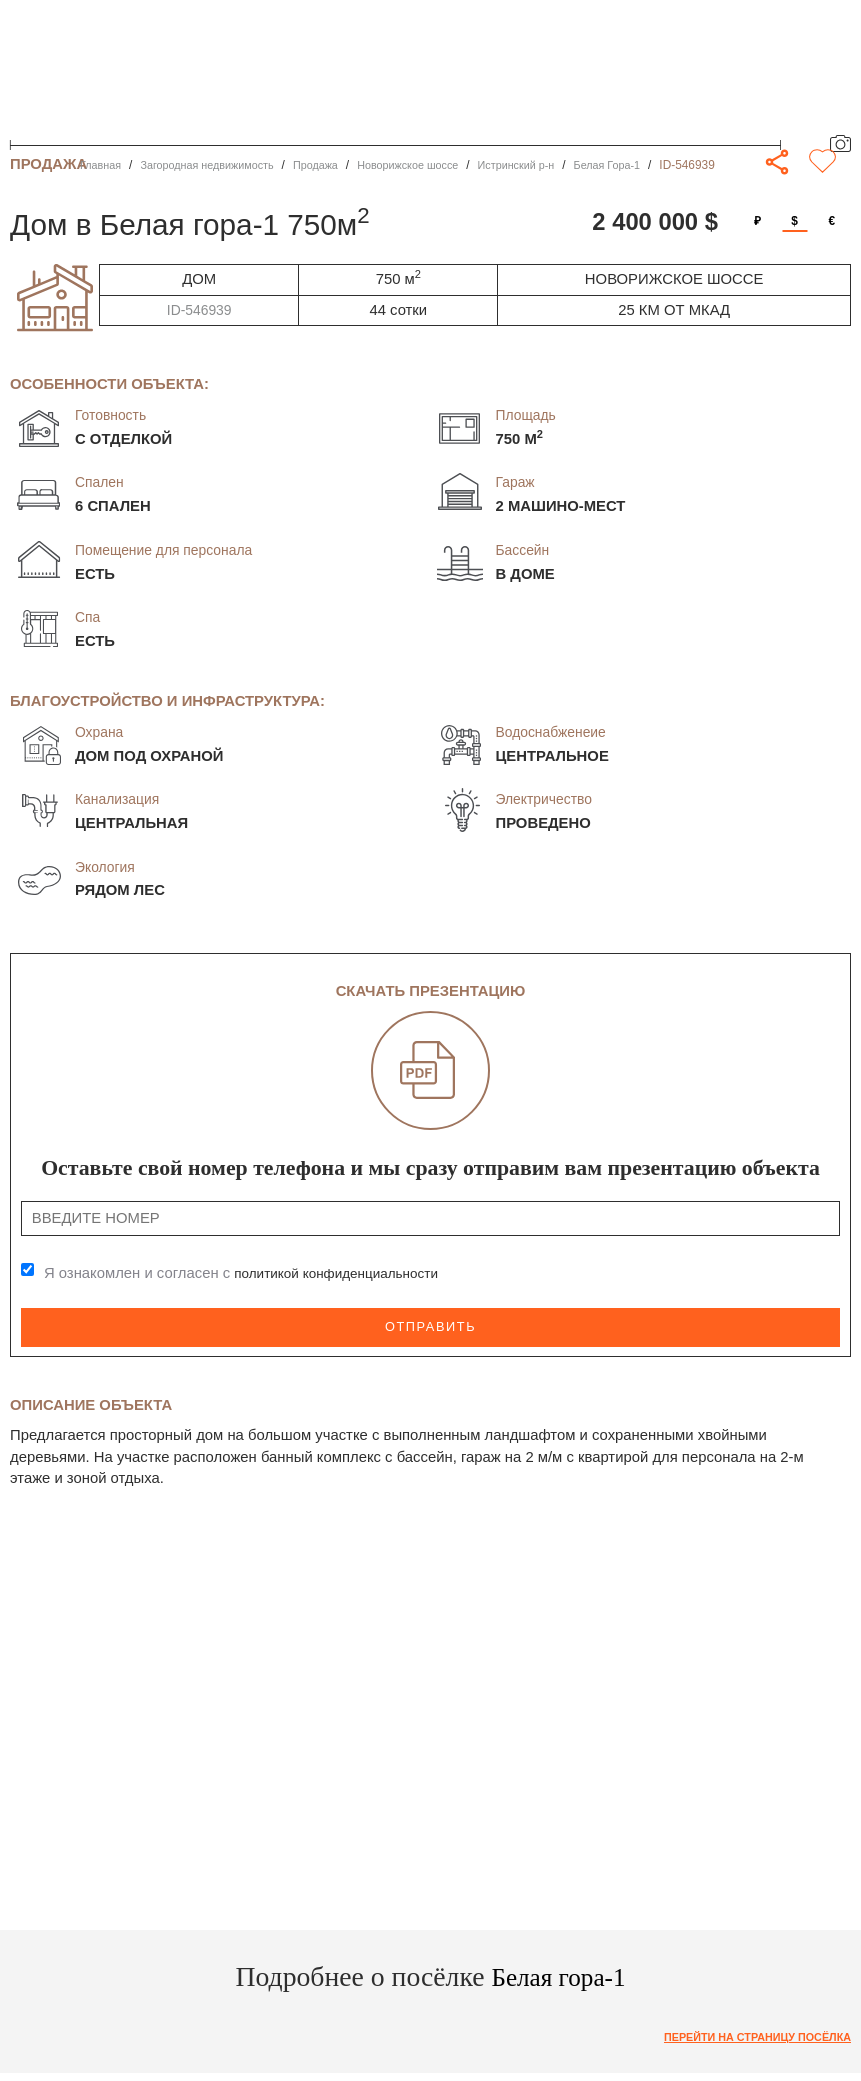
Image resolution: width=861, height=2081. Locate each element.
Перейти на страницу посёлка (748, 2034)
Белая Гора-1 (650, 165)
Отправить (431, 1325)
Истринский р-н (553, 165)
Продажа (336, 165)
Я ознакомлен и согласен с (251, 1274)
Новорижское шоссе (436, 165)
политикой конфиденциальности (346, 1274)
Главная (102, 165)
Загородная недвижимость (218, 165)
